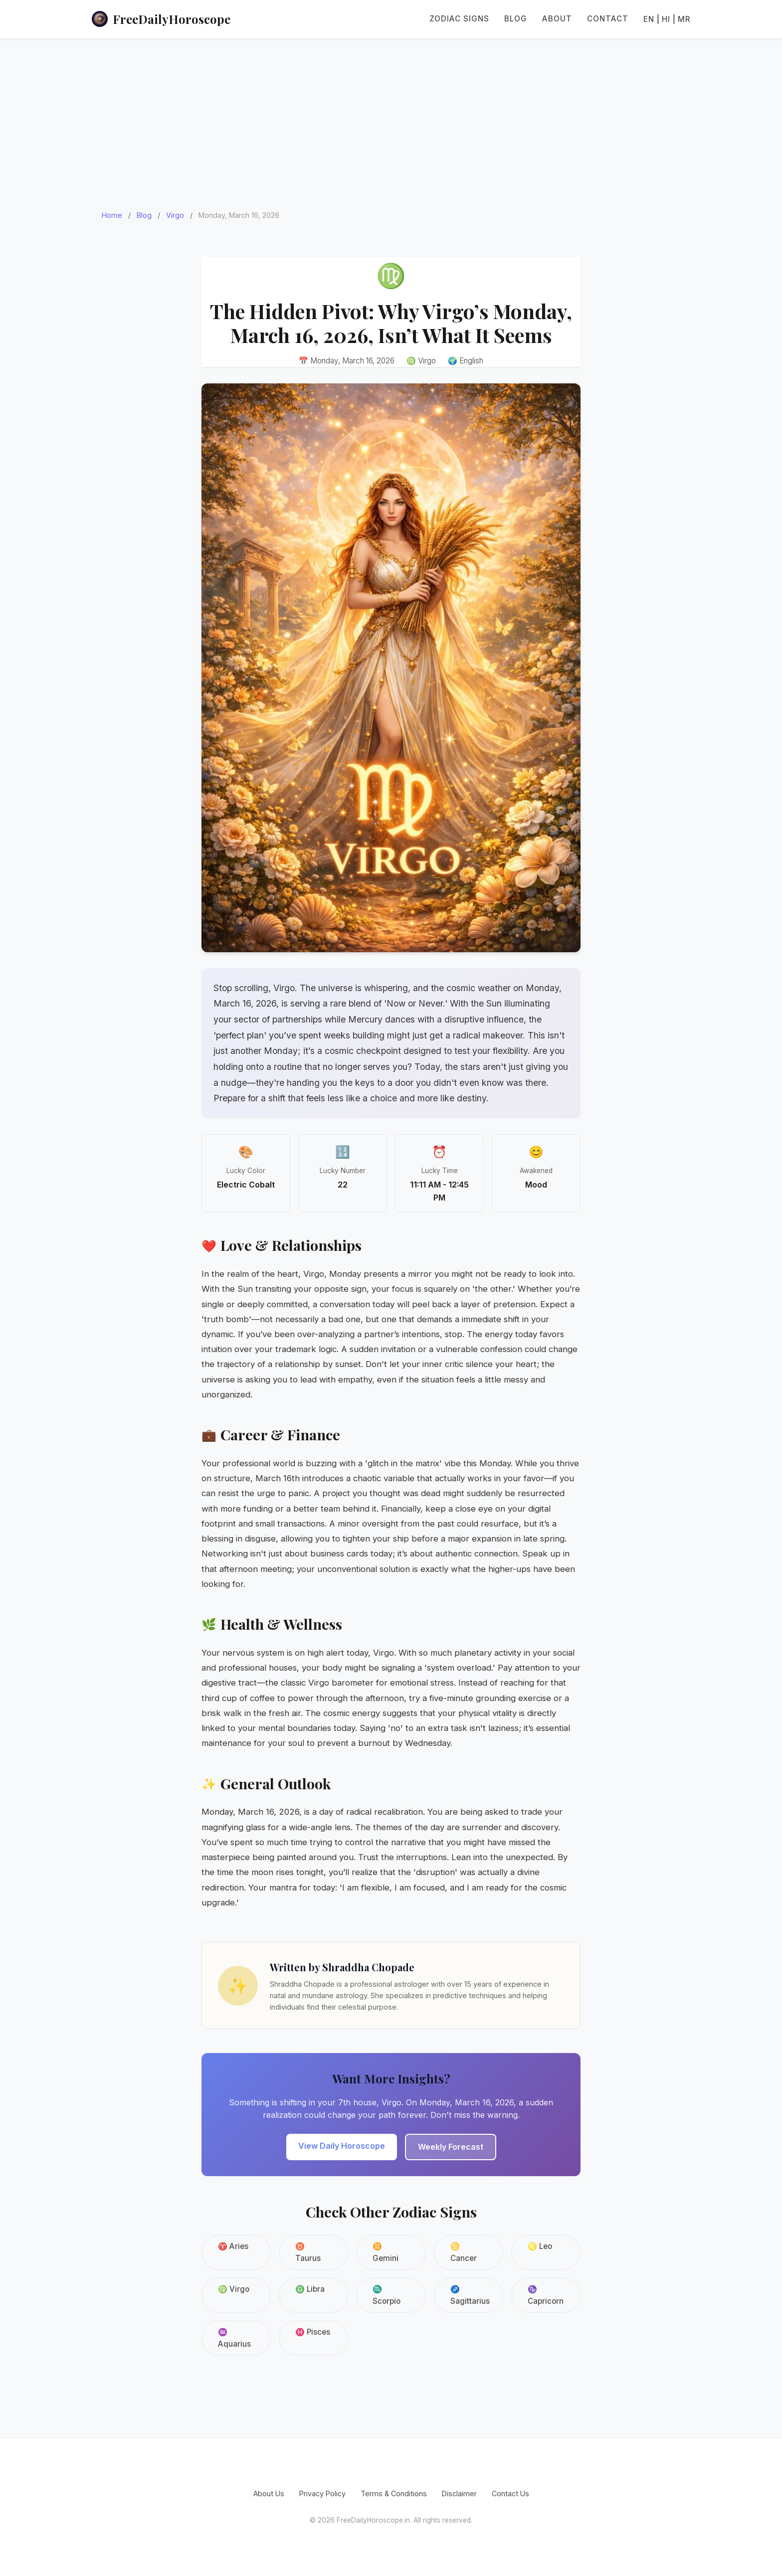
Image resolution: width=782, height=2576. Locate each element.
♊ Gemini (385, 2252)
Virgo (175, 215)
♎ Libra (310, 2289)
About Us (268, 2493)
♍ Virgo (233, 2289)
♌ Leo (540, 2246)
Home (112, 215)
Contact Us (510, 2493)
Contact (607, 18)
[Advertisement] (391, 113)
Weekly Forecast (450, 2147)
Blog (515, 18)
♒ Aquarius (234, 2338)
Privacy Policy (322, 2493)
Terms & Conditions (394, 2493)
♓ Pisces (312, 2332)
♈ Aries (233, 2246)
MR (684, 19)
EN (648, 19)
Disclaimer (459, 2493)
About (557, 18)
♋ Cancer (463, 2252)
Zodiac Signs (459, 18)
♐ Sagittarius (470, 2295)
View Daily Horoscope (341, 2146)
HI (666, 19)
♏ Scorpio (386, 2295)
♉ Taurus (308, 2252)
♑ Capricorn (546, 2295)
